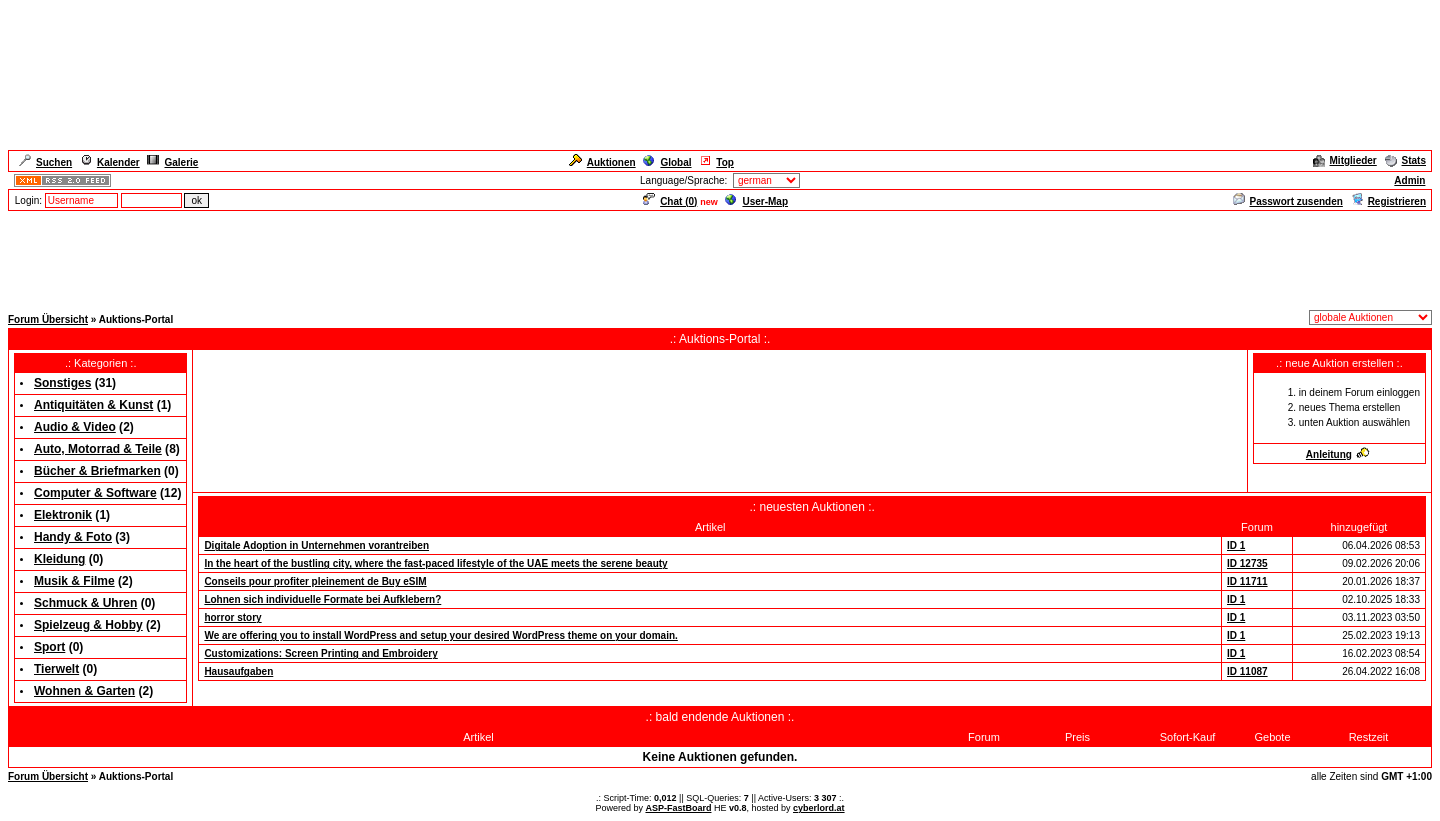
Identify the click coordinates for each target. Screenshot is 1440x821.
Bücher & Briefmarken (97, 471)
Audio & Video (75, 427)
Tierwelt (56, 669)
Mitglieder (1345, 160)
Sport (49, 647)
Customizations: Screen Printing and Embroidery (320, 653)
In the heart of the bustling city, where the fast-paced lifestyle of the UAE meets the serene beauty (435, 563)
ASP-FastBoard (678, 808)
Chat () (670, 201)
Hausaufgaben (238, 671)
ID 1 (1236, 545)
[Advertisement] (720, 258)
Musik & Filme (74, 581)
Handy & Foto (73, 537)
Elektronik (63, 515)
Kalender (110, 162)
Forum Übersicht (48, 319)
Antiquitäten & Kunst (93, 405)
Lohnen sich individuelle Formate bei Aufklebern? (322, 599)
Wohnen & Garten (84, 691)
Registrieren (1388, 201)
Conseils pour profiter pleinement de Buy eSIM (315, 581)
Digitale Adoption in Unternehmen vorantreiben (316, 545)
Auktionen (602, 162)
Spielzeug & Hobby (88, 625)
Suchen (45, 162)
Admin (1409, 180)
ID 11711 (1247, 581)
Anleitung (1338, 454)
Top (716, 162)
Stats (1405, 160)
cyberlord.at (819, 808)
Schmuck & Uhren (85, 603)
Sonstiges (62, 383)
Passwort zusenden (1288, 201)
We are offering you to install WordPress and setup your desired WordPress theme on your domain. (440, 635)
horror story (232, 617)
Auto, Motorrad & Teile (98, 449)
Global (667, 162)
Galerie (172, 162)
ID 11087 (1247, 671)
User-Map (756, 201)
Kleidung (59, 559)
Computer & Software (95, 493)
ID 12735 (1247, 563)
